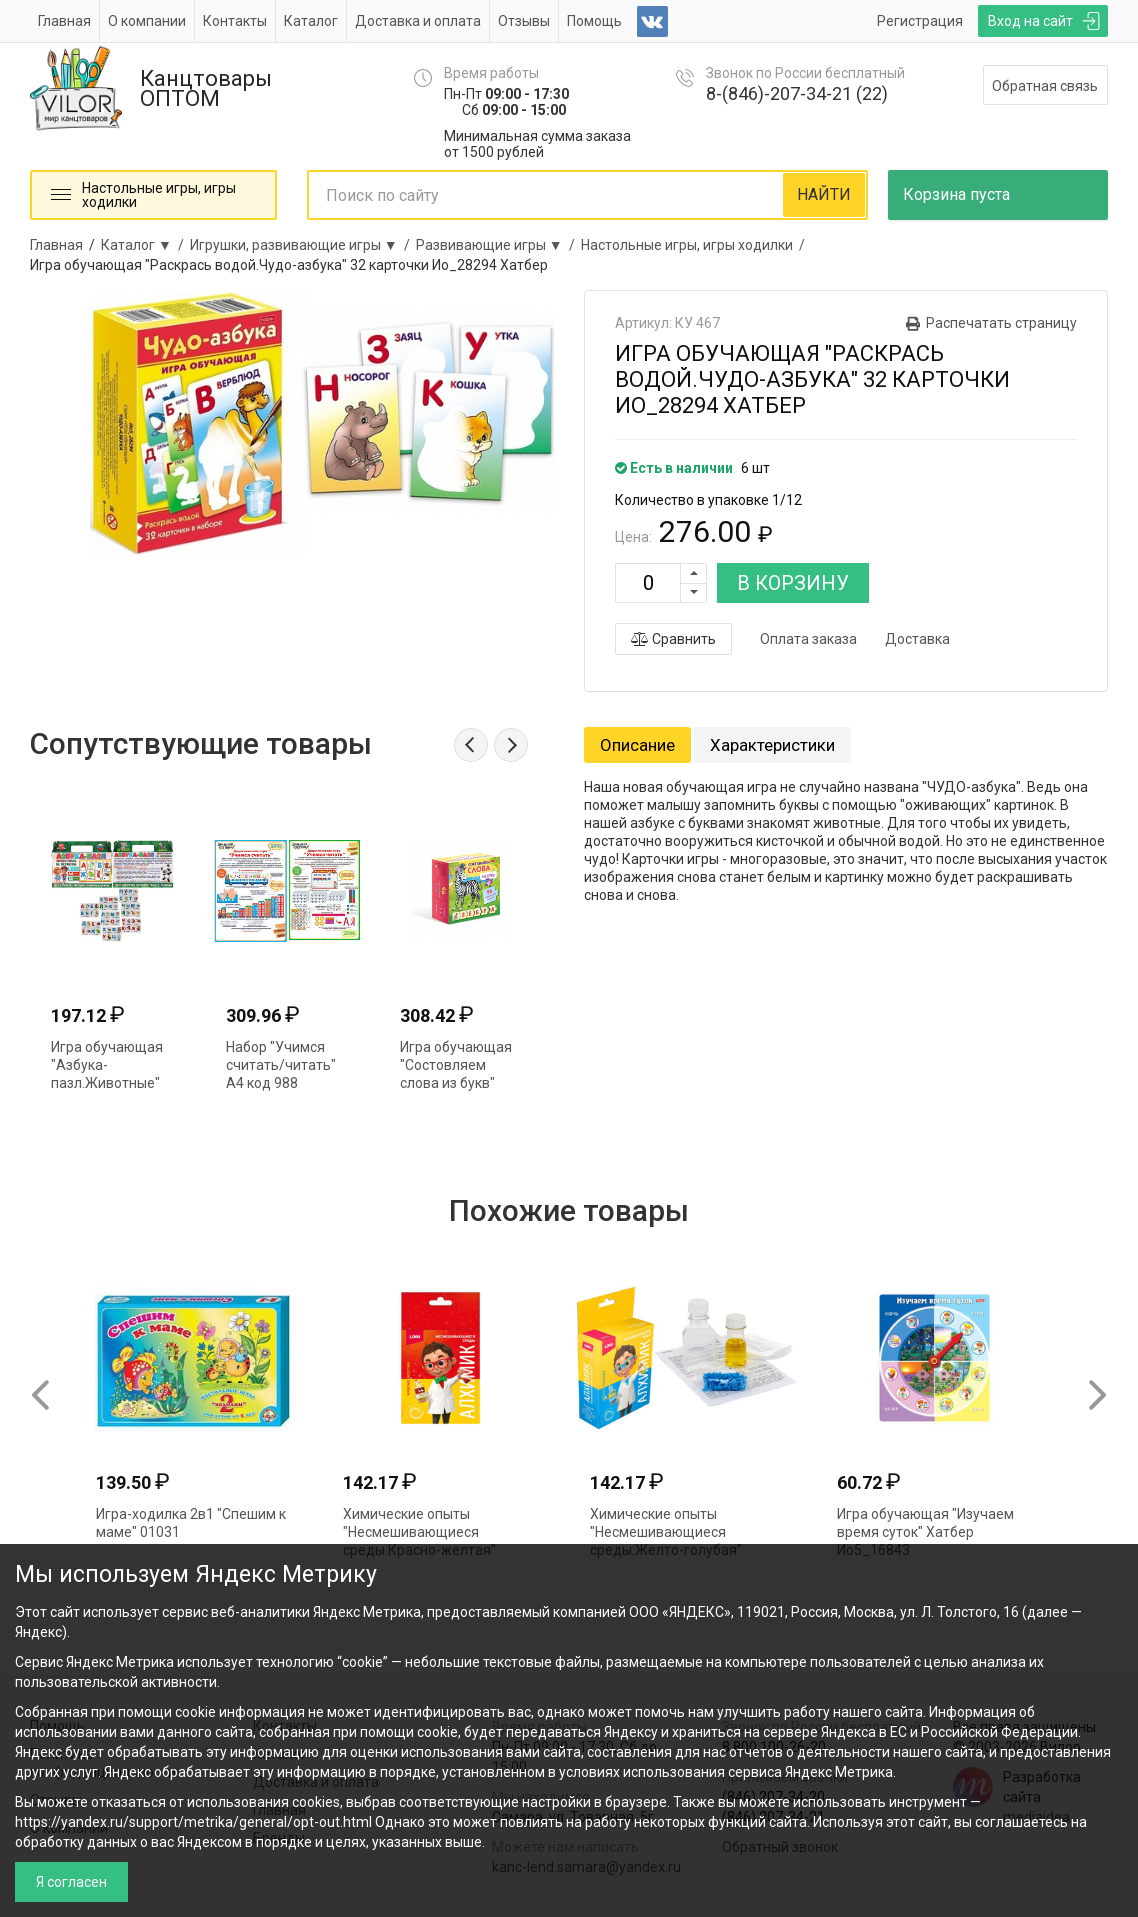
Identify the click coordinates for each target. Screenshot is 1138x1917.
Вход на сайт (1030, 21)
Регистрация (920, 21)
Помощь (594, 21)
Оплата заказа (808, 639)
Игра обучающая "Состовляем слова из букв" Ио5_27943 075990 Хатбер (456, 1083)
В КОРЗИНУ (793, 583)
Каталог (311, 21)
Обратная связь (1045, 86)
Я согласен (71, 1882)
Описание (637, 745)
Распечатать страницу (1001, 323)
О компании (147, 21)
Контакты (235, 21)
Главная (64, 21)
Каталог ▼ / (145, 245)
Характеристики (772, 745)
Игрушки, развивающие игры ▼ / (303, 245)
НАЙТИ (824, 194)
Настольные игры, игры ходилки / (696, 245)
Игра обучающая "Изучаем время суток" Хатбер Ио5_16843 (925, 1532)
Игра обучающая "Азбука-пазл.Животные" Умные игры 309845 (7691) (107, 1083)
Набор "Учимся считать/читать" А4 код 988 (281, 1065)
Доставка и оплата (418, 21)
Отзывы (524, 21)
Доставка (917, 639)
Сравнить (673, 639)
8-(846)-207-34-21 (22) (797, 93)
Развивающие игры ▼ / (498, 245)
